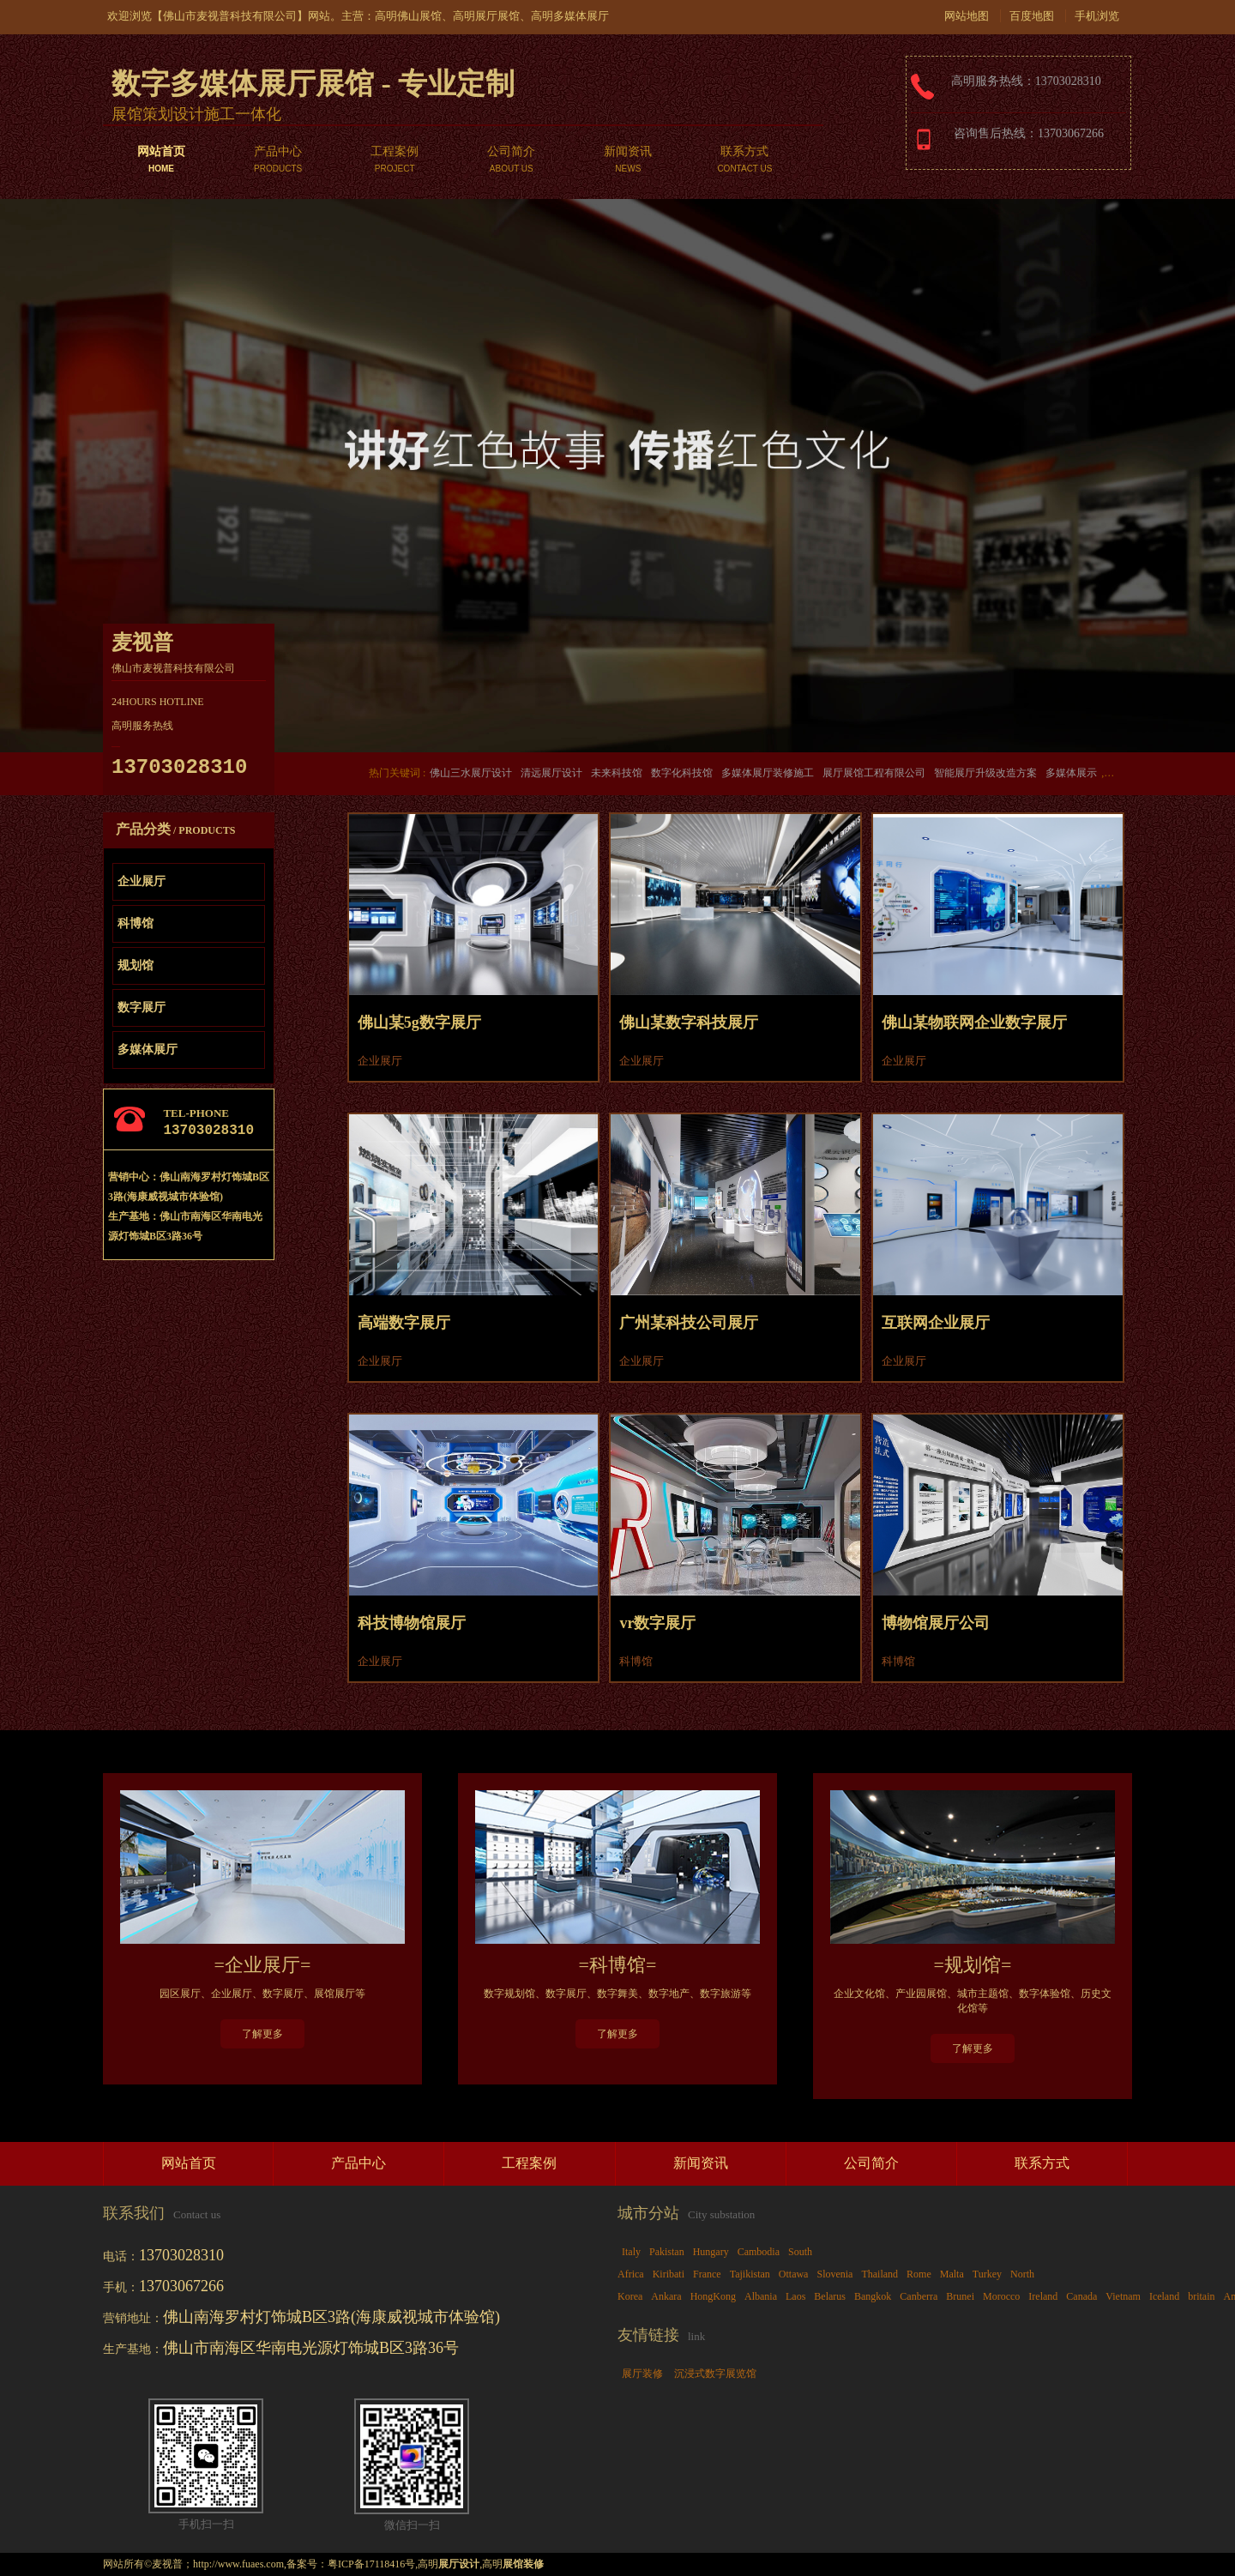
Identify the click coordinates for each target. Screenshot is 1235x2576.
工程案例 (394, 161)
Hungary (711, 2252)
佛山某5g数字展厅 (419, 1022)
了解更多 (262, 2034)
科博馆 (135, 923)
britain (1201, 2296)
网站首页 (161, 161)
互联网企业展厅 (936, 1322)
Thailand (879, 2274)
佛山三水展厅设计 (471, 773)
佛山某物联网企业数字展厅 (974, 1022)
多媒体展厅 (147, 1049)
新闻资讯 (627, 161)
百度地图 (1031, 15)
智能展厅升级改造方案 (985, 773)
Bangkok (872, 2296)
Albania (760, 2296)
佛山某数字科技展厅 (688, 1022)
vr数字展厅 (657, 1623)
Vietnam (1123, 2296)
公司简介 (511, 161)
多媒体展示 (1071, 773)
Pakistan (666, 2252)
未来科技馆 (616, 773)
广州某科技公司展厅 (688, 1322)
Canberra (918, 2296)
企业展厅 (141, 881)
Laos (795, 2296)
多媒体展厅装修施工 (767, 773)
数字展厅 (141, 1007)
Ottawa (794, 2274)
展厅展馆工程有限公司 (873, 773)
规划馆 (135, 965)
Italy (631, 2252)
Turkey (987, 2274)
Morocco (1001, 2296)
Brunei (960, 2296)
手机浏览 (1097, 15)
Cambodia (759, 2252)
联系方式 (744, 161)
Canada (1081, 2296)
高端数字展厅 (404, 1322)
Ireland (1042, 2296)
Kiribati (668, 2274)
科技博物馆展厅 (412, 1623)
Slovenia (834, 2274)
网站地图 (966, 15)
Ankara (666, 2296)
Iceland (1164, 2296)
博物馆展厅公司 (936, 1623)
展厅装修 (642, 2374)
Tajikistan (750, 2274)
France (707, 2274)
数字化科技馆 (682, 773)
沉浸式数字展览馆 (715, 2374)
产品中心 (278, 161)
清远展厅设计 (551, 773)
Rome (919, 2274)
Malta (952, 2274)
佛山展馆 (419, 15)
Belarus (830, 2296)
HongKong (713, 2296)
